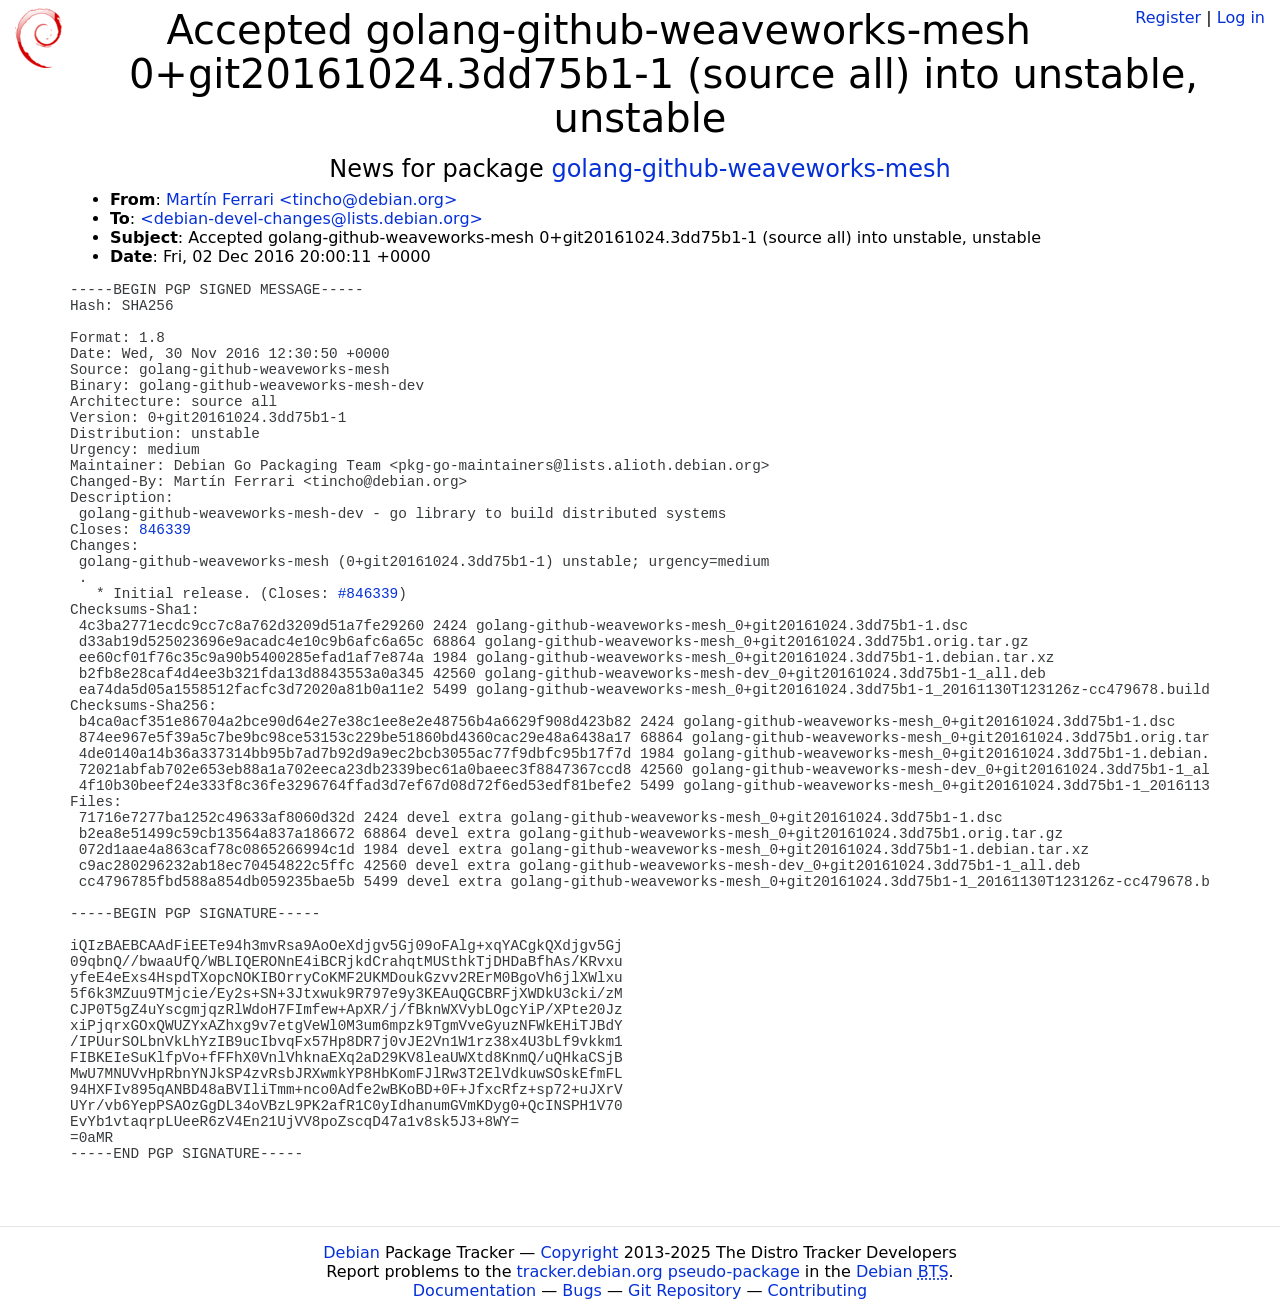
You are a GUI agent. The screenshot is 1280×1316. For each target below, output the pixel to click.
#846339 (368, 594)
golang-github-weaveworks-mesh (750, 169)
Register (1168, 17)
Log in (1241, 17)
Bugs (582, 1290)
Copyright (579, 1252)
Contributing (818, 1290)
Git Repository (684, 1290)
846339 (165, 530)
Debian (351, 1252)
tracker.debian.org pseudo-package (658, 1271)
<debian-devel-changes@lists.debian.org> (311, 218)
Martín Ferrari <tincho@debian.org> (311, 199)
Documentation (474, 1290)
